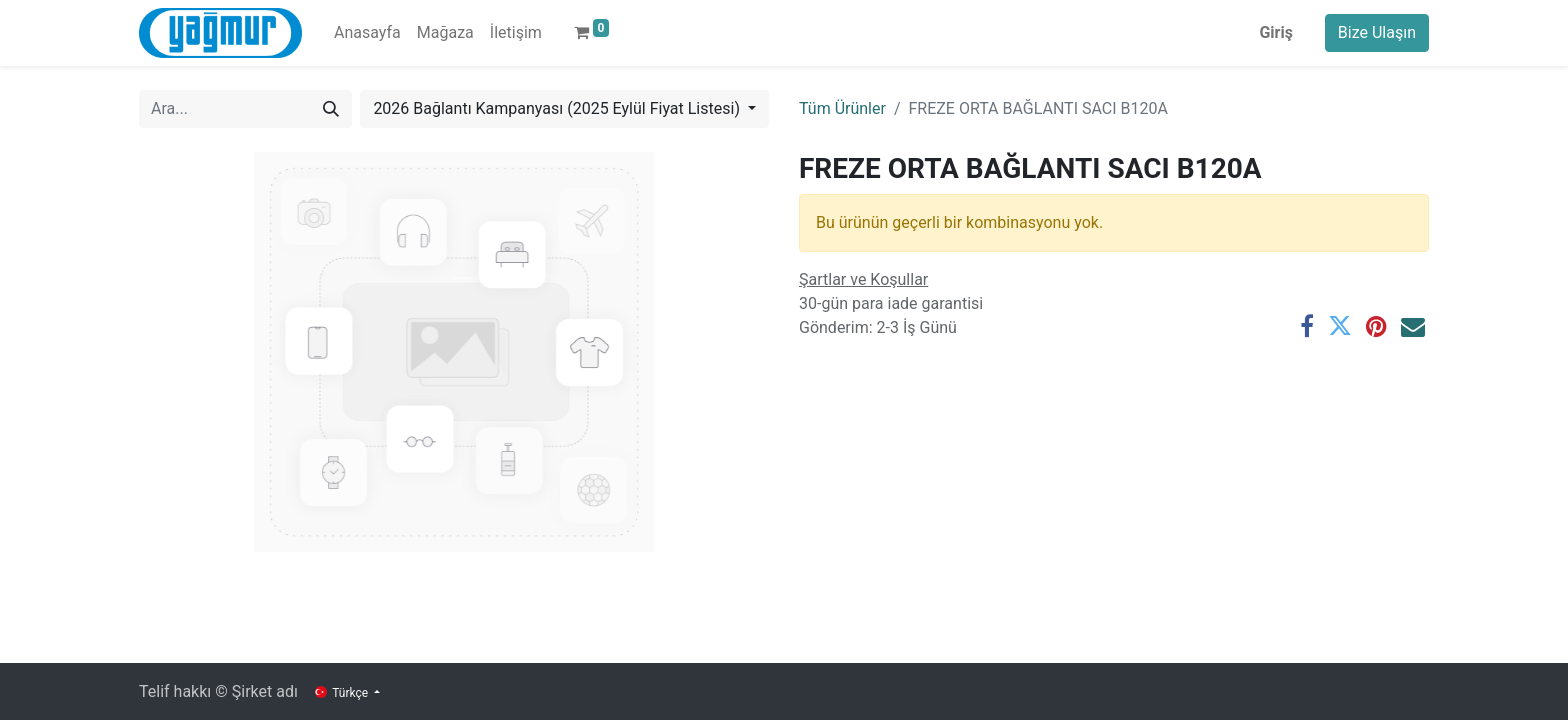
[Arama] (331, 109)
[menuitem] (367, 33)
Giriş (1275, 32)
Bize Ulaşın (1377, 32)
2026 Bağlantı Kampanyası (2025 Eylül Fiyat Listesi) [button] (558, 108)
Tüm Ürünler (842, 108)
